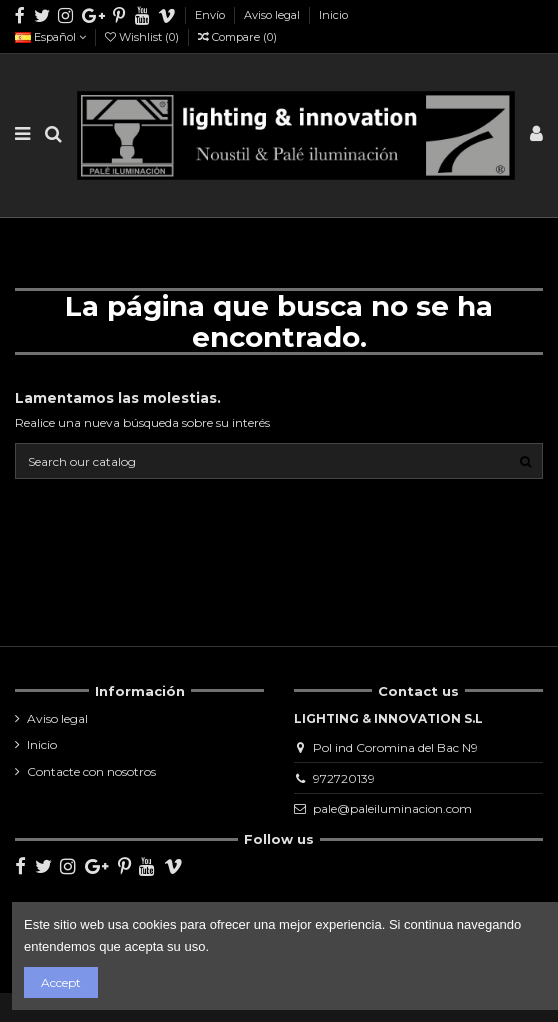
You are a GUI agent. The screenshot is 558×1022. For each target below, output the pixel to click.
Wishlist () (143, 37)
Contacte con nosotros (91, 771)
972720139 (344, 778)
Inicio (333, 15)
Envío (211, 15)
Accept (61, 982)
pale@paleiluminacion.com (392, 808)
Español (50, 37)
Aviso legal (273, 15)
